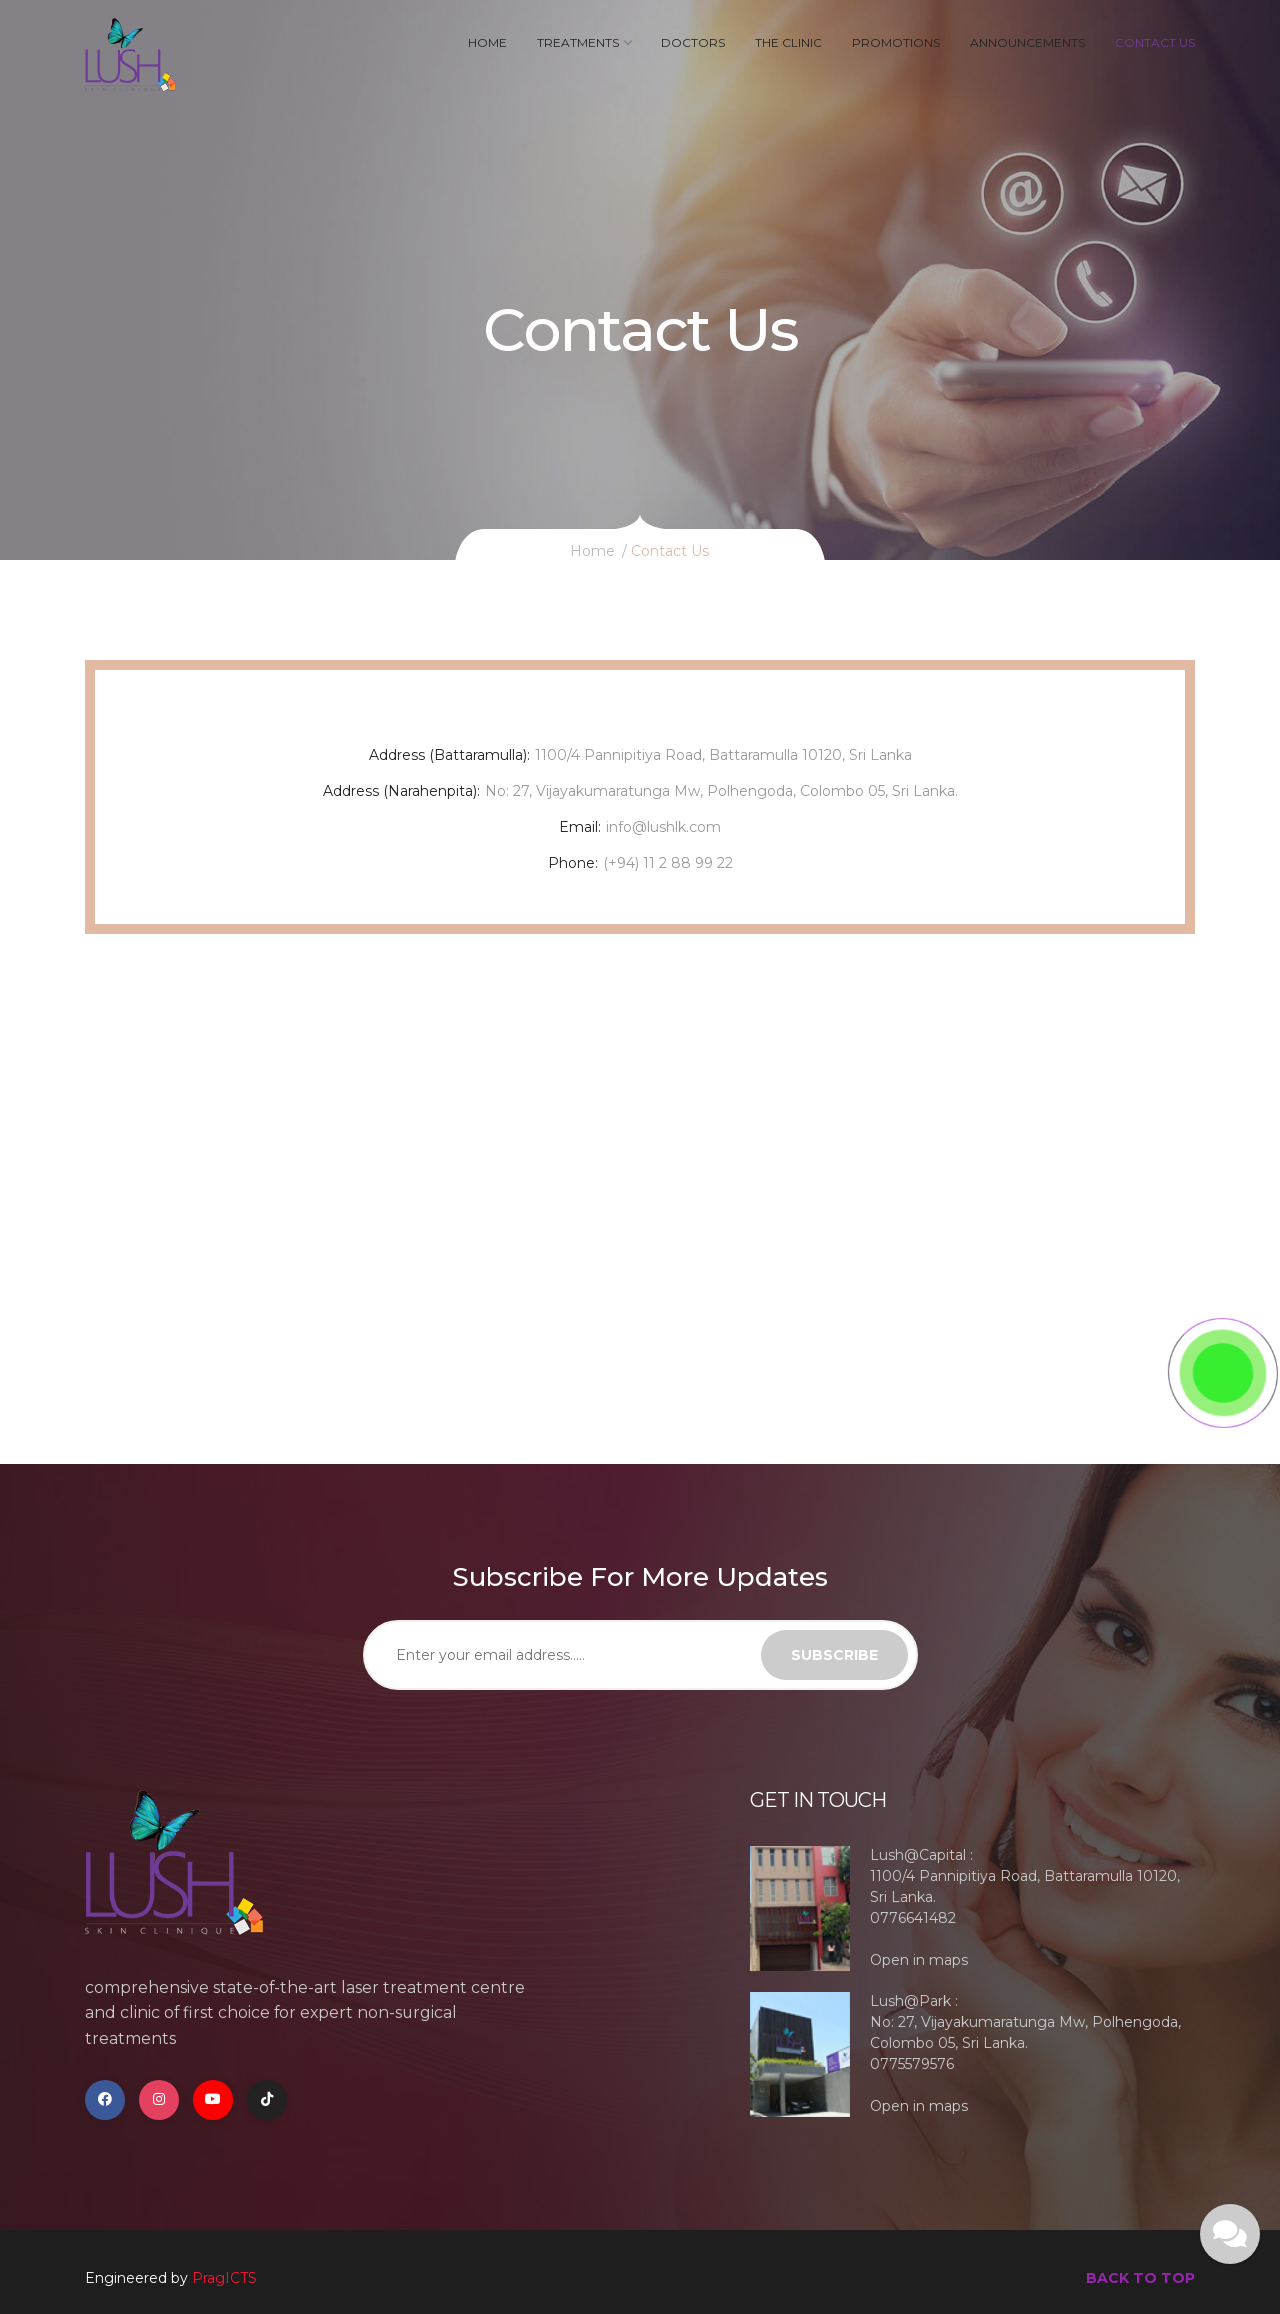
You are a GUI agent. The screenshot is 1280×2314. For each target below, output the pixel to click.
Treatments (584, 42)
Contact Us (1155, 42)
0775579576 (912, 2064)
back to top (1140, 2278)
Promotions (896, 42)
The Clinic (788, 42)
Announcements (1027, 42)
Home (487, 42)
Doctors (693, 42)
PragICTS (224, 2278)
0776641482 (913, 1918)
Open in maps (919, 1960)
